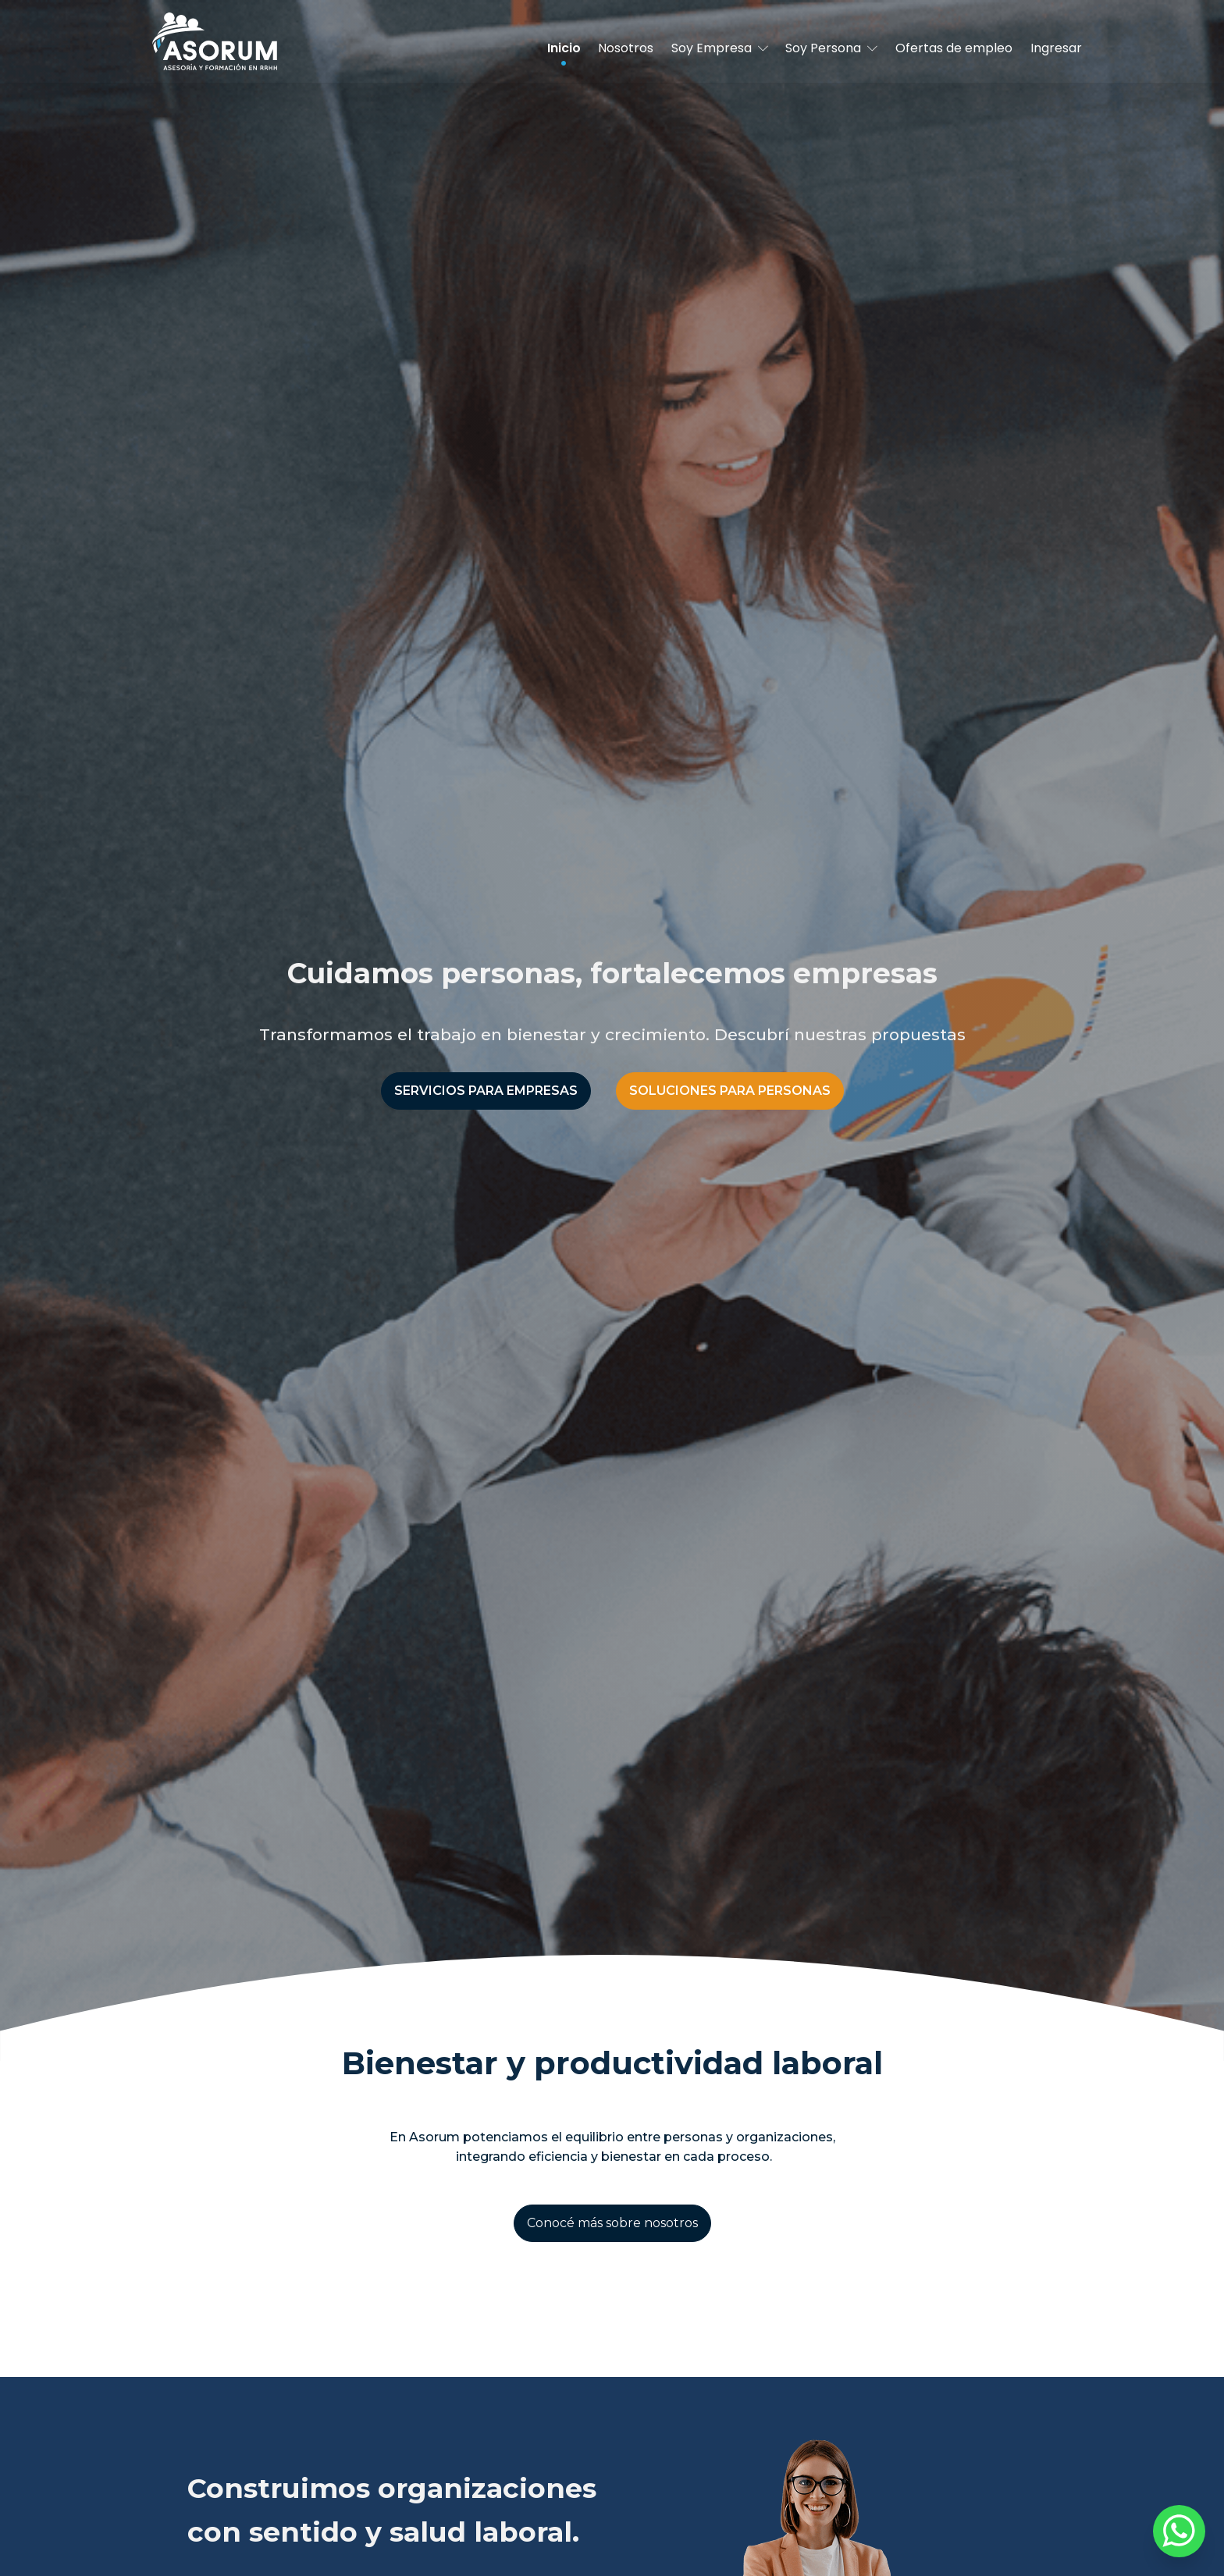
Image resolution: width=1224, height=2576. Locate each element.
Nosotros (625, 48)
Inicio (564, 48)
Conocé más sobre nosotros (612, 2222)
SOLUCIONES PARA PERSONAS (730, 1090)
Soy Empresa (719, 48)
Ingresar (1056, 48)
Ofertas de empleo (953, 48)
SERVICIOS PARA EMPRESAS (486, 1090)
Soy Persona (831, 48)
